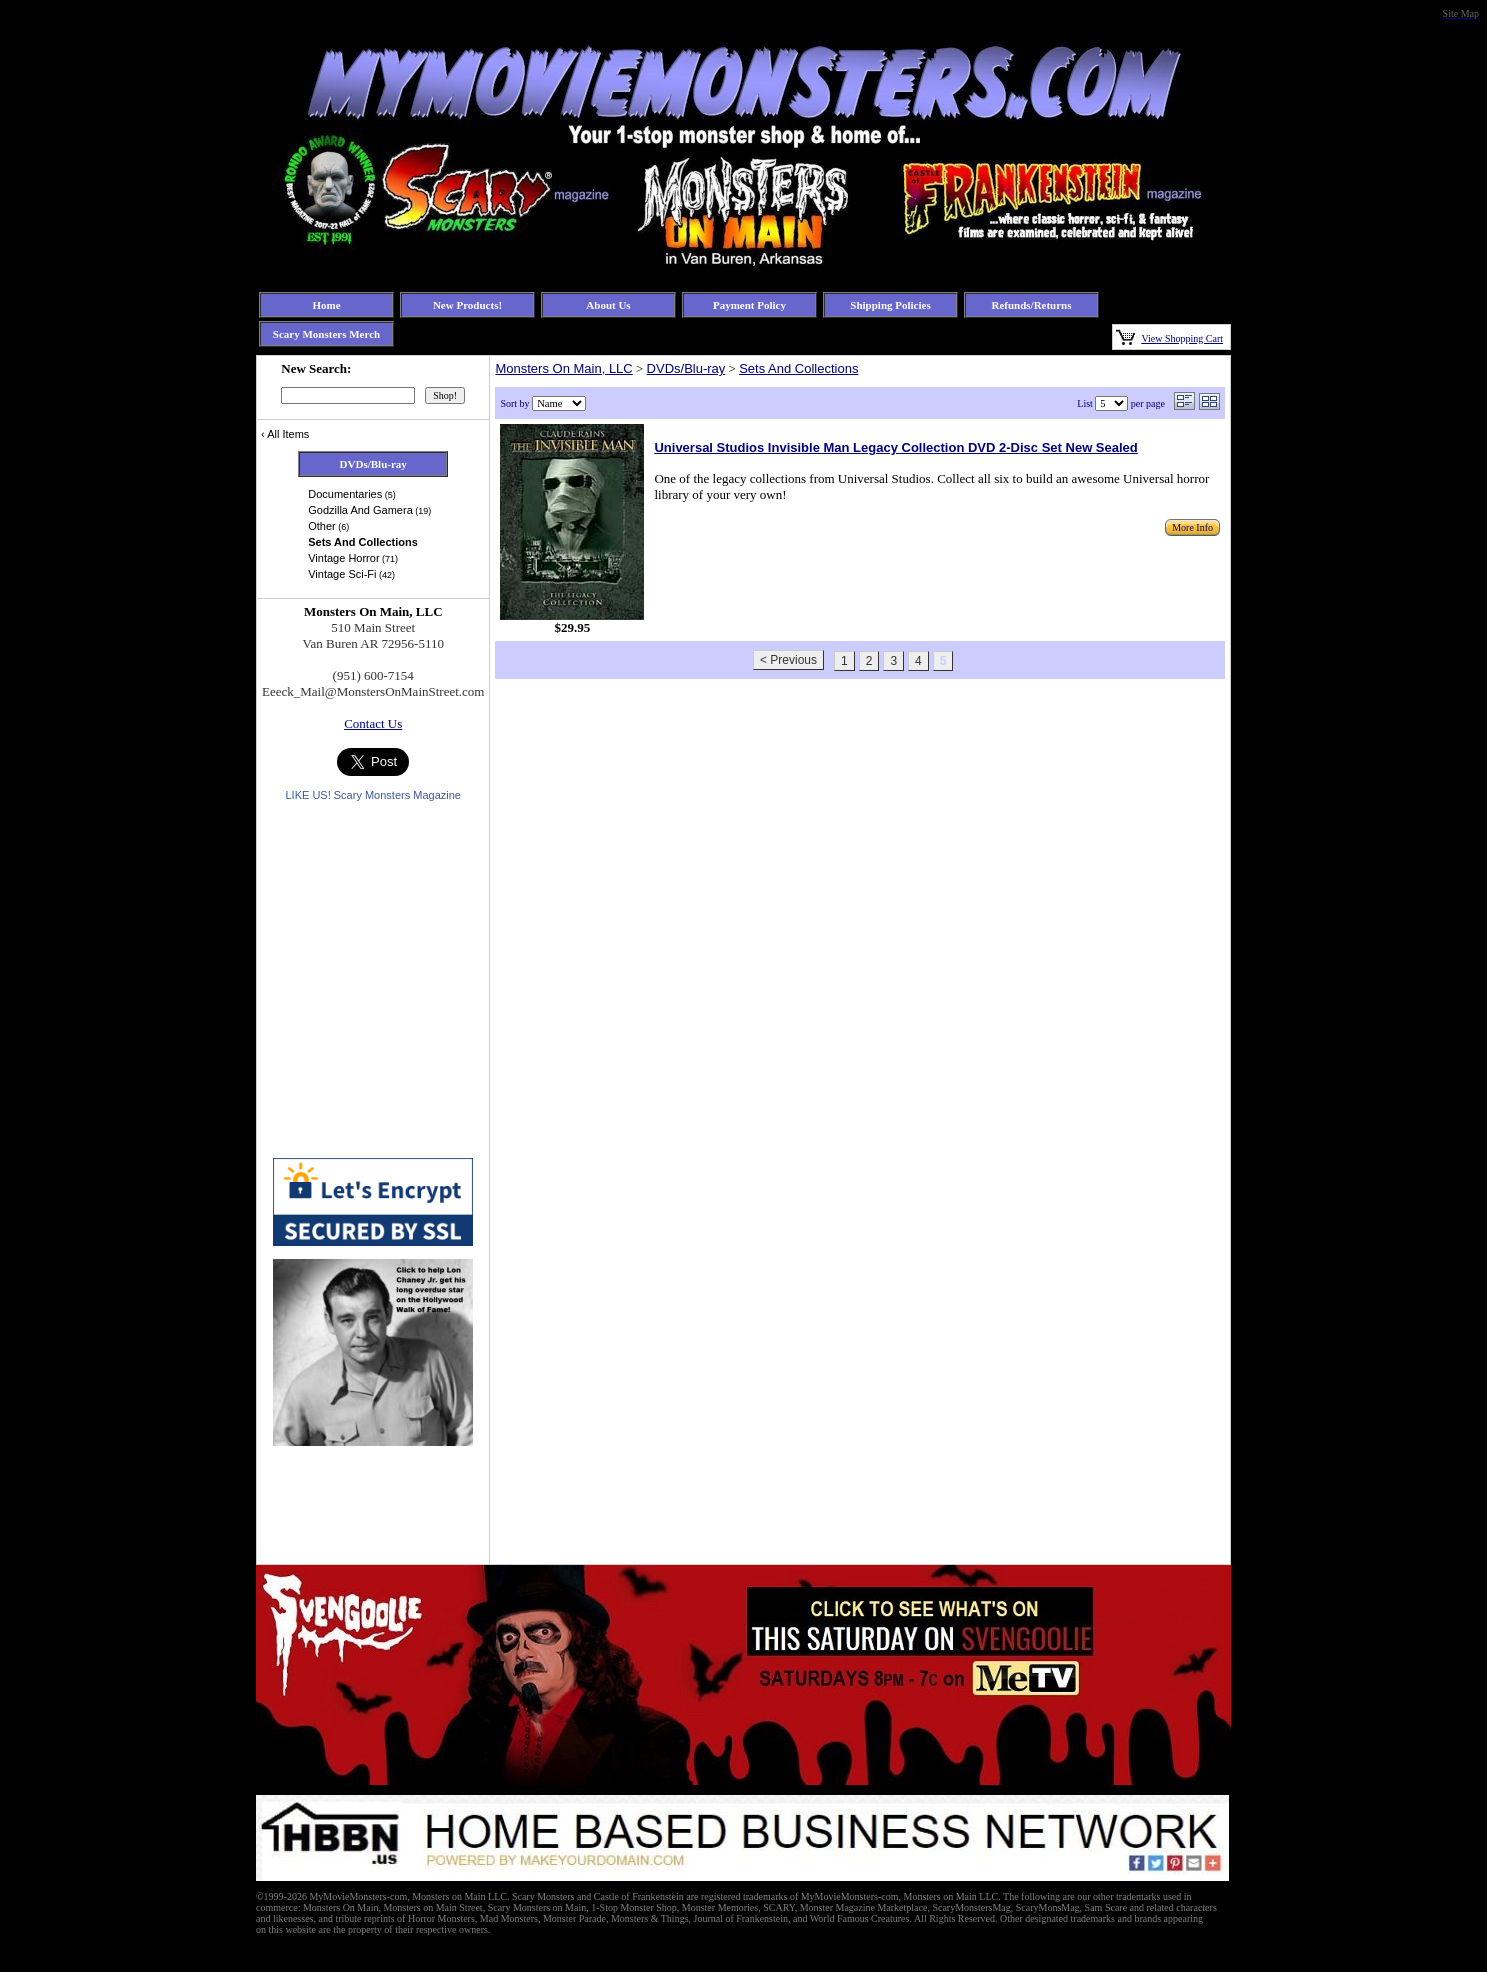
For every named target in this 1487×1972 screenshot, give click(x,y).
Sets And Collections (798, 368)
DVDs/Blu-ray (686, 368)
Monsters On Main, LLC (563, 368)
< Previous (788, 660)
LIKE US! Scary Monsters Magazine (372, 795)
